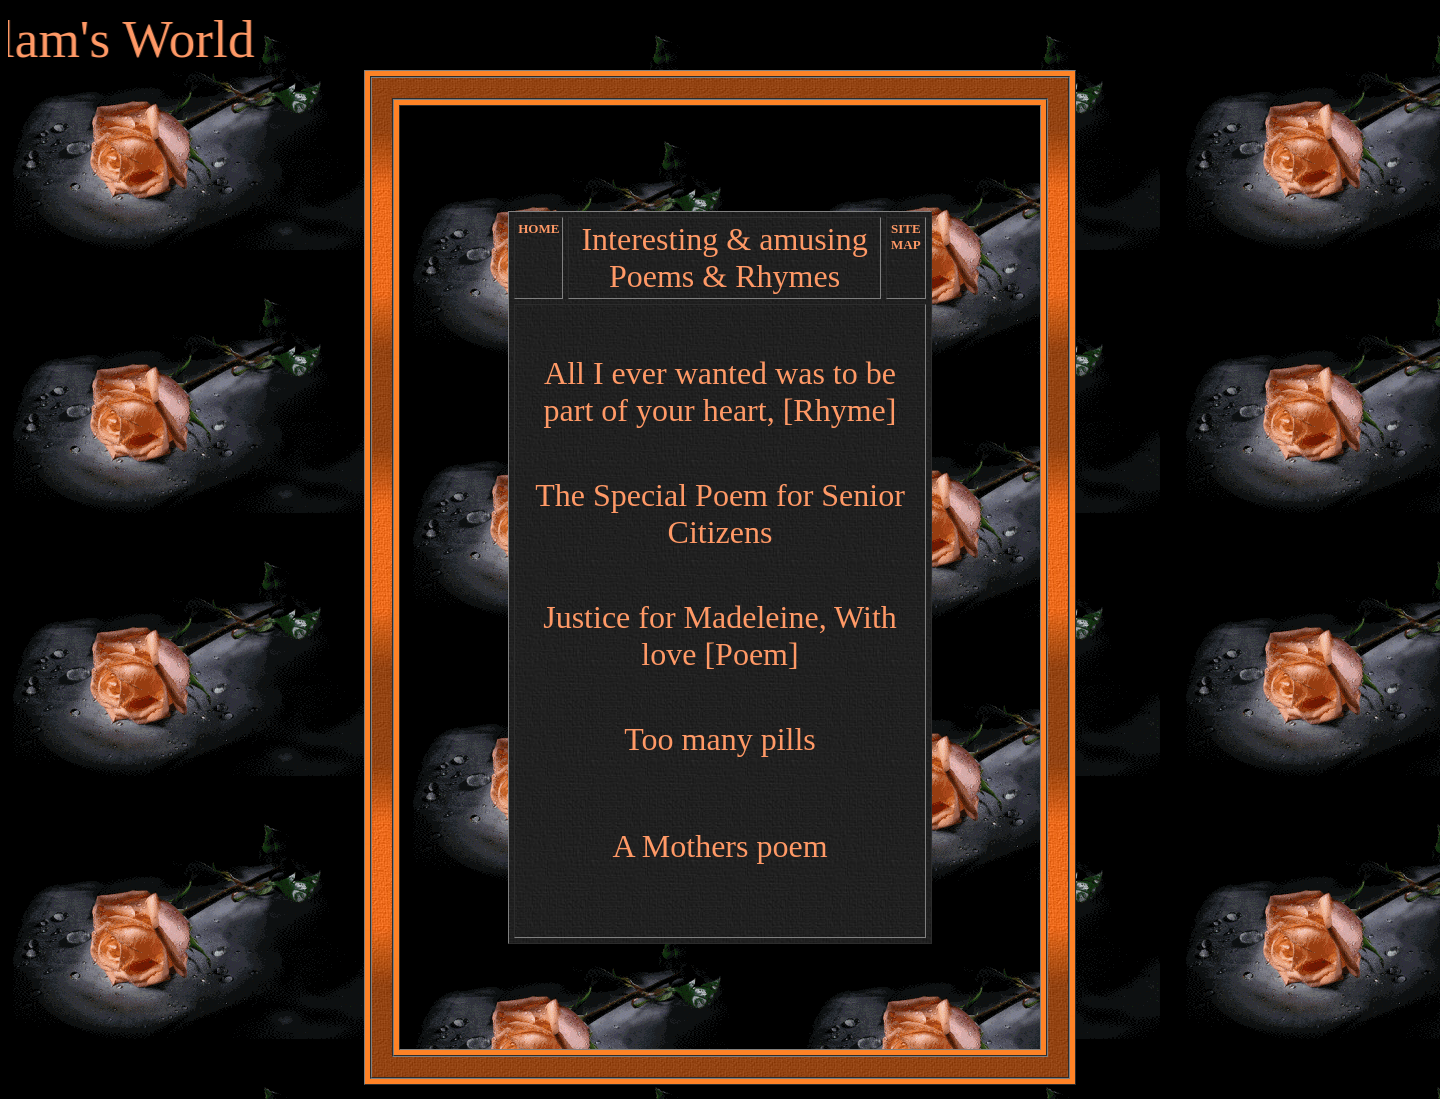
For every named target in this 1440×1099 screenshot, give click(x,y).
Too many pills (720, 739)
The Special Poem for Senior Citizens (720, 513)
